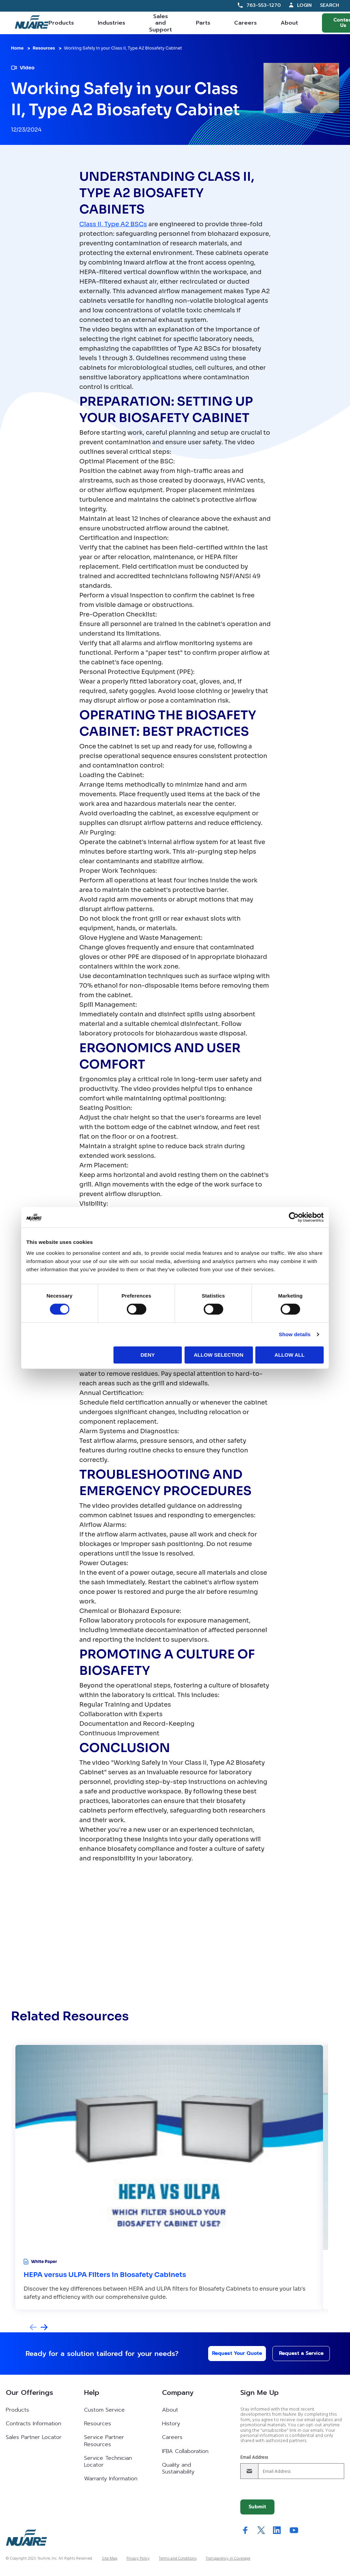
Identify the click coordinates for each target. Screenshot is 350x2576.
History (171, 2423)
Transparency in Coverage (228, 2558)
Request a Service (295, 2353)
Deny (147, 1355)
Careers (245, 23)
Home (17, 48)
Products (61, 23)
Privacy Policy (138, 2558)
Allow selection (218, 1355)
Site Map (109, 2558)
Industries (111, 23)
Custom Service (104, 2410)
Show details (295, 1334)
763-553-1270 (263, 5)
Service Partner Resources (104, 2440)
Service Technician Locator (108, 2461)
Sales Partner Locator (34, 2437)
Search (329, 6)
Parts (203, 23)
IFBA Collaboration (185, 2451)
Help (91, 2392)
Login (304, 5)
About (289, 23)
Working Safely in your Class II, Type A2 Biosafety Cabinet (123, 48)
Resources (43, 48)
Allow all (289, 1355)
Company (177, 2392)
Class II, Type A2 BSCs (113, 224)
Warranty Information (110, 2479)
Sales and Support (160, 22)
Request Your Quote (231, 2353)
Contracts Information (33, 2423)
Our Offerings (29, 2392)
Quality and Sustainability (178, 2468)
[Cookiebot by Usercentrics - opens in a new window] (294, 1217)
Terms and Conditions (178, 2558)
